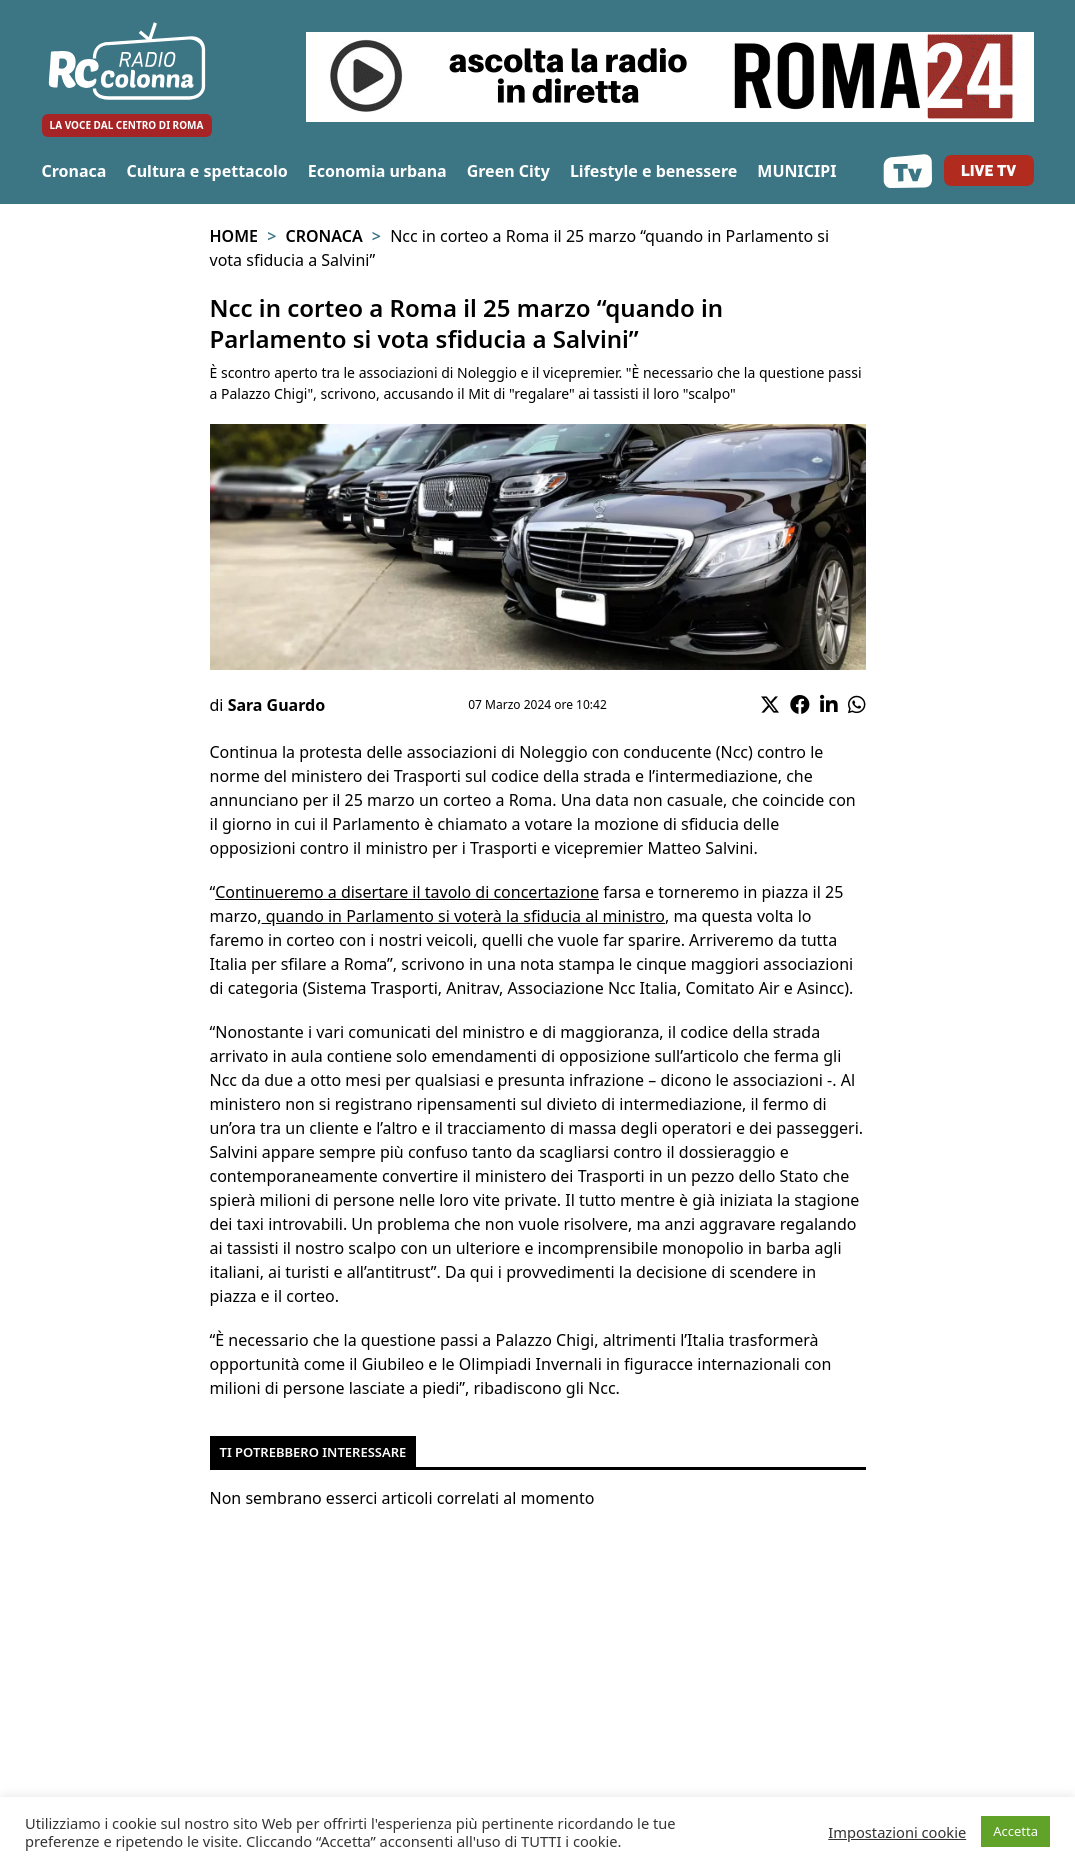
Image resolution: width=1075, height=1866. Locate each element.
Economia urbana (377, 171)
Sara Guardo (277, 705)
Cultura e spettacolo (206, 171)
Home (234, 236)
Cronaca (74, 171)
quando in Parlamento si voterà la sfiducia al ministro (463, 916)
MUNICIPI (796, 171)
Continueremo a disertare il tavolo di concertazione (407, 892)
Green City (508, 171)
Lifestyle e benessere (653, 171)
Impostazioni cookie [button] (897, 1832)
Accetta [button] (1015, 1831)
